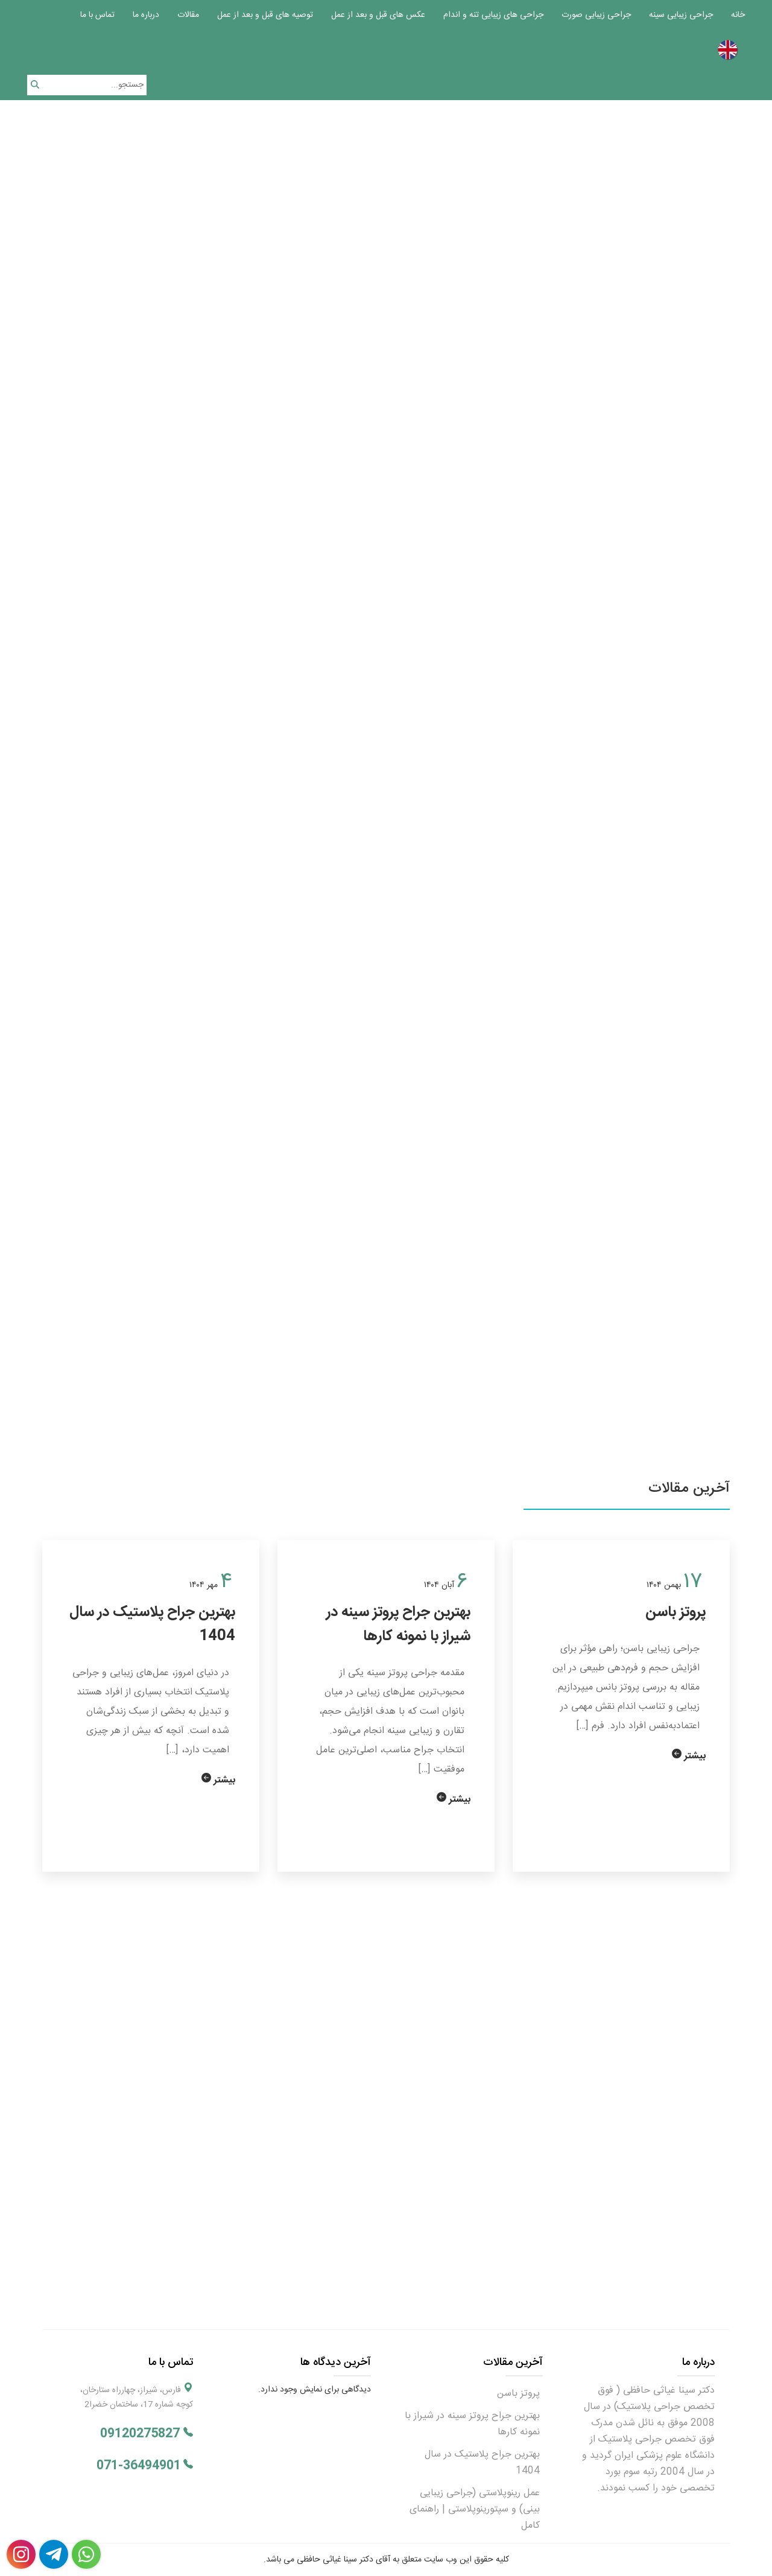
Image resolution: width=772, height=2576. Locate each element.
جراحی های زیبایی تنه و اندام (493, 15)
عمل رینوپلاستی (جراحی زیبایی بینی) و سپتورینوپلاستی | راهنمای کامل (475, 2509)
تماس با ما (97, 15)
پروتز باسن (675, 1612)
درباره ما (146, 15)
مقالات (188, 15)
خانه (738, 15)
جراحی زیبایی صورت (596, 15)
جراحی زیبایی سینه (681, 15)
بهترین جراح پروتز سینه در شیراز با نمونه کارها (398, 1624)
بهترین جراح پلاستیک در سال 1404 (152, 1624)
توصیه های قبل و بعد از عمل (265, 15)
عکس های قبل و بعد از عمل (378, 15)
